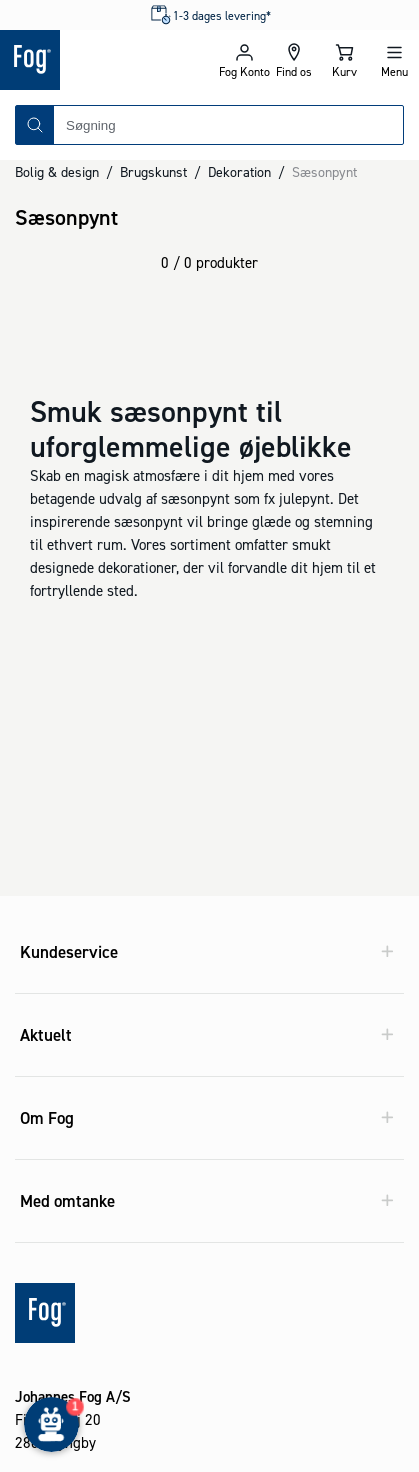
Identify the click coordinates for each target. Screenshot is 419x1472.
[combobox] (228, 125)
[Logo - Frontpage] (105, 60)
